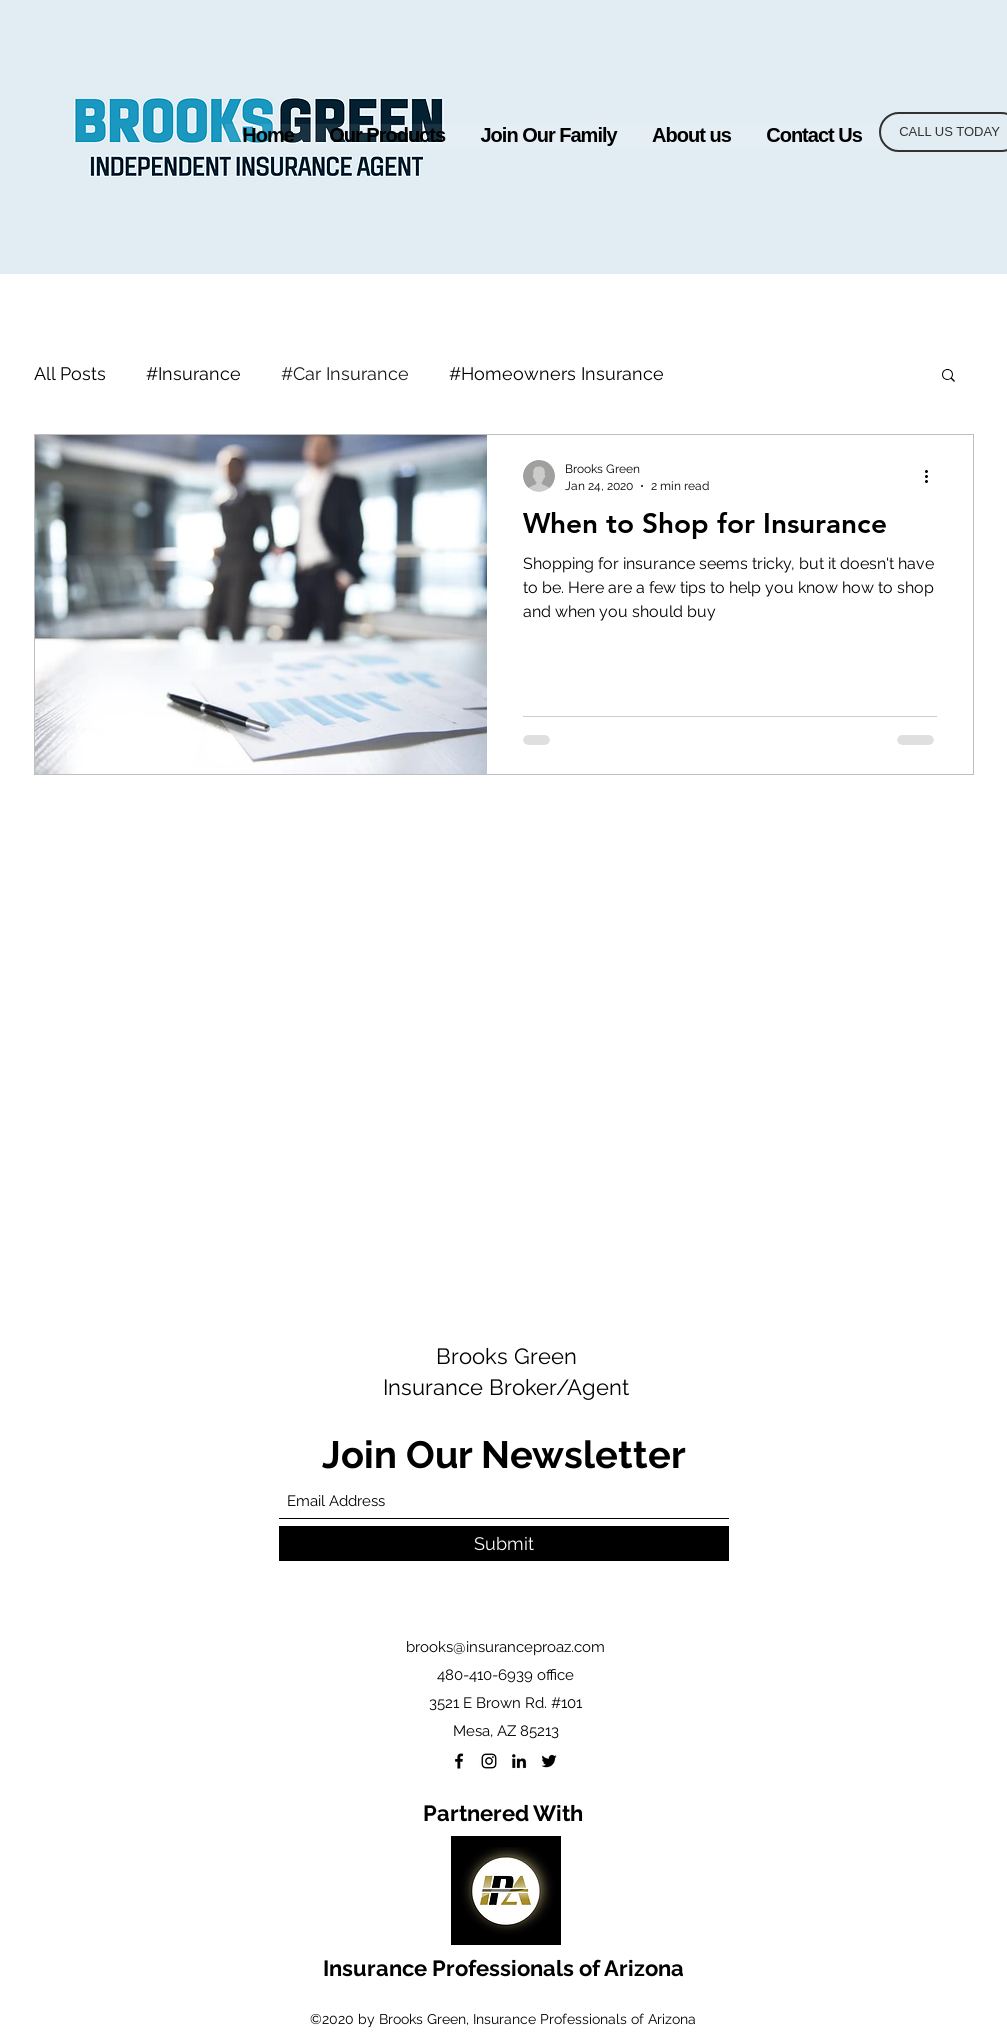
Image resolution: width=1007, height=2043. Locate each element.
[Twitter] (549, 1761)
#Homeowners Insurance (556, 373)
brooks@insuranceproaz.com (505, 1647)
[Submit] (504, 1543)
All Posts (70, 373)
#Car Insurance (345, 373)
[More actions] (934, 476)
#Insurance (193, 373)
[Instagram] (489, 1761)
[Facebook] (459, 1761)
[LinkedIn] (519, 1761)
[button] (387, 135)
